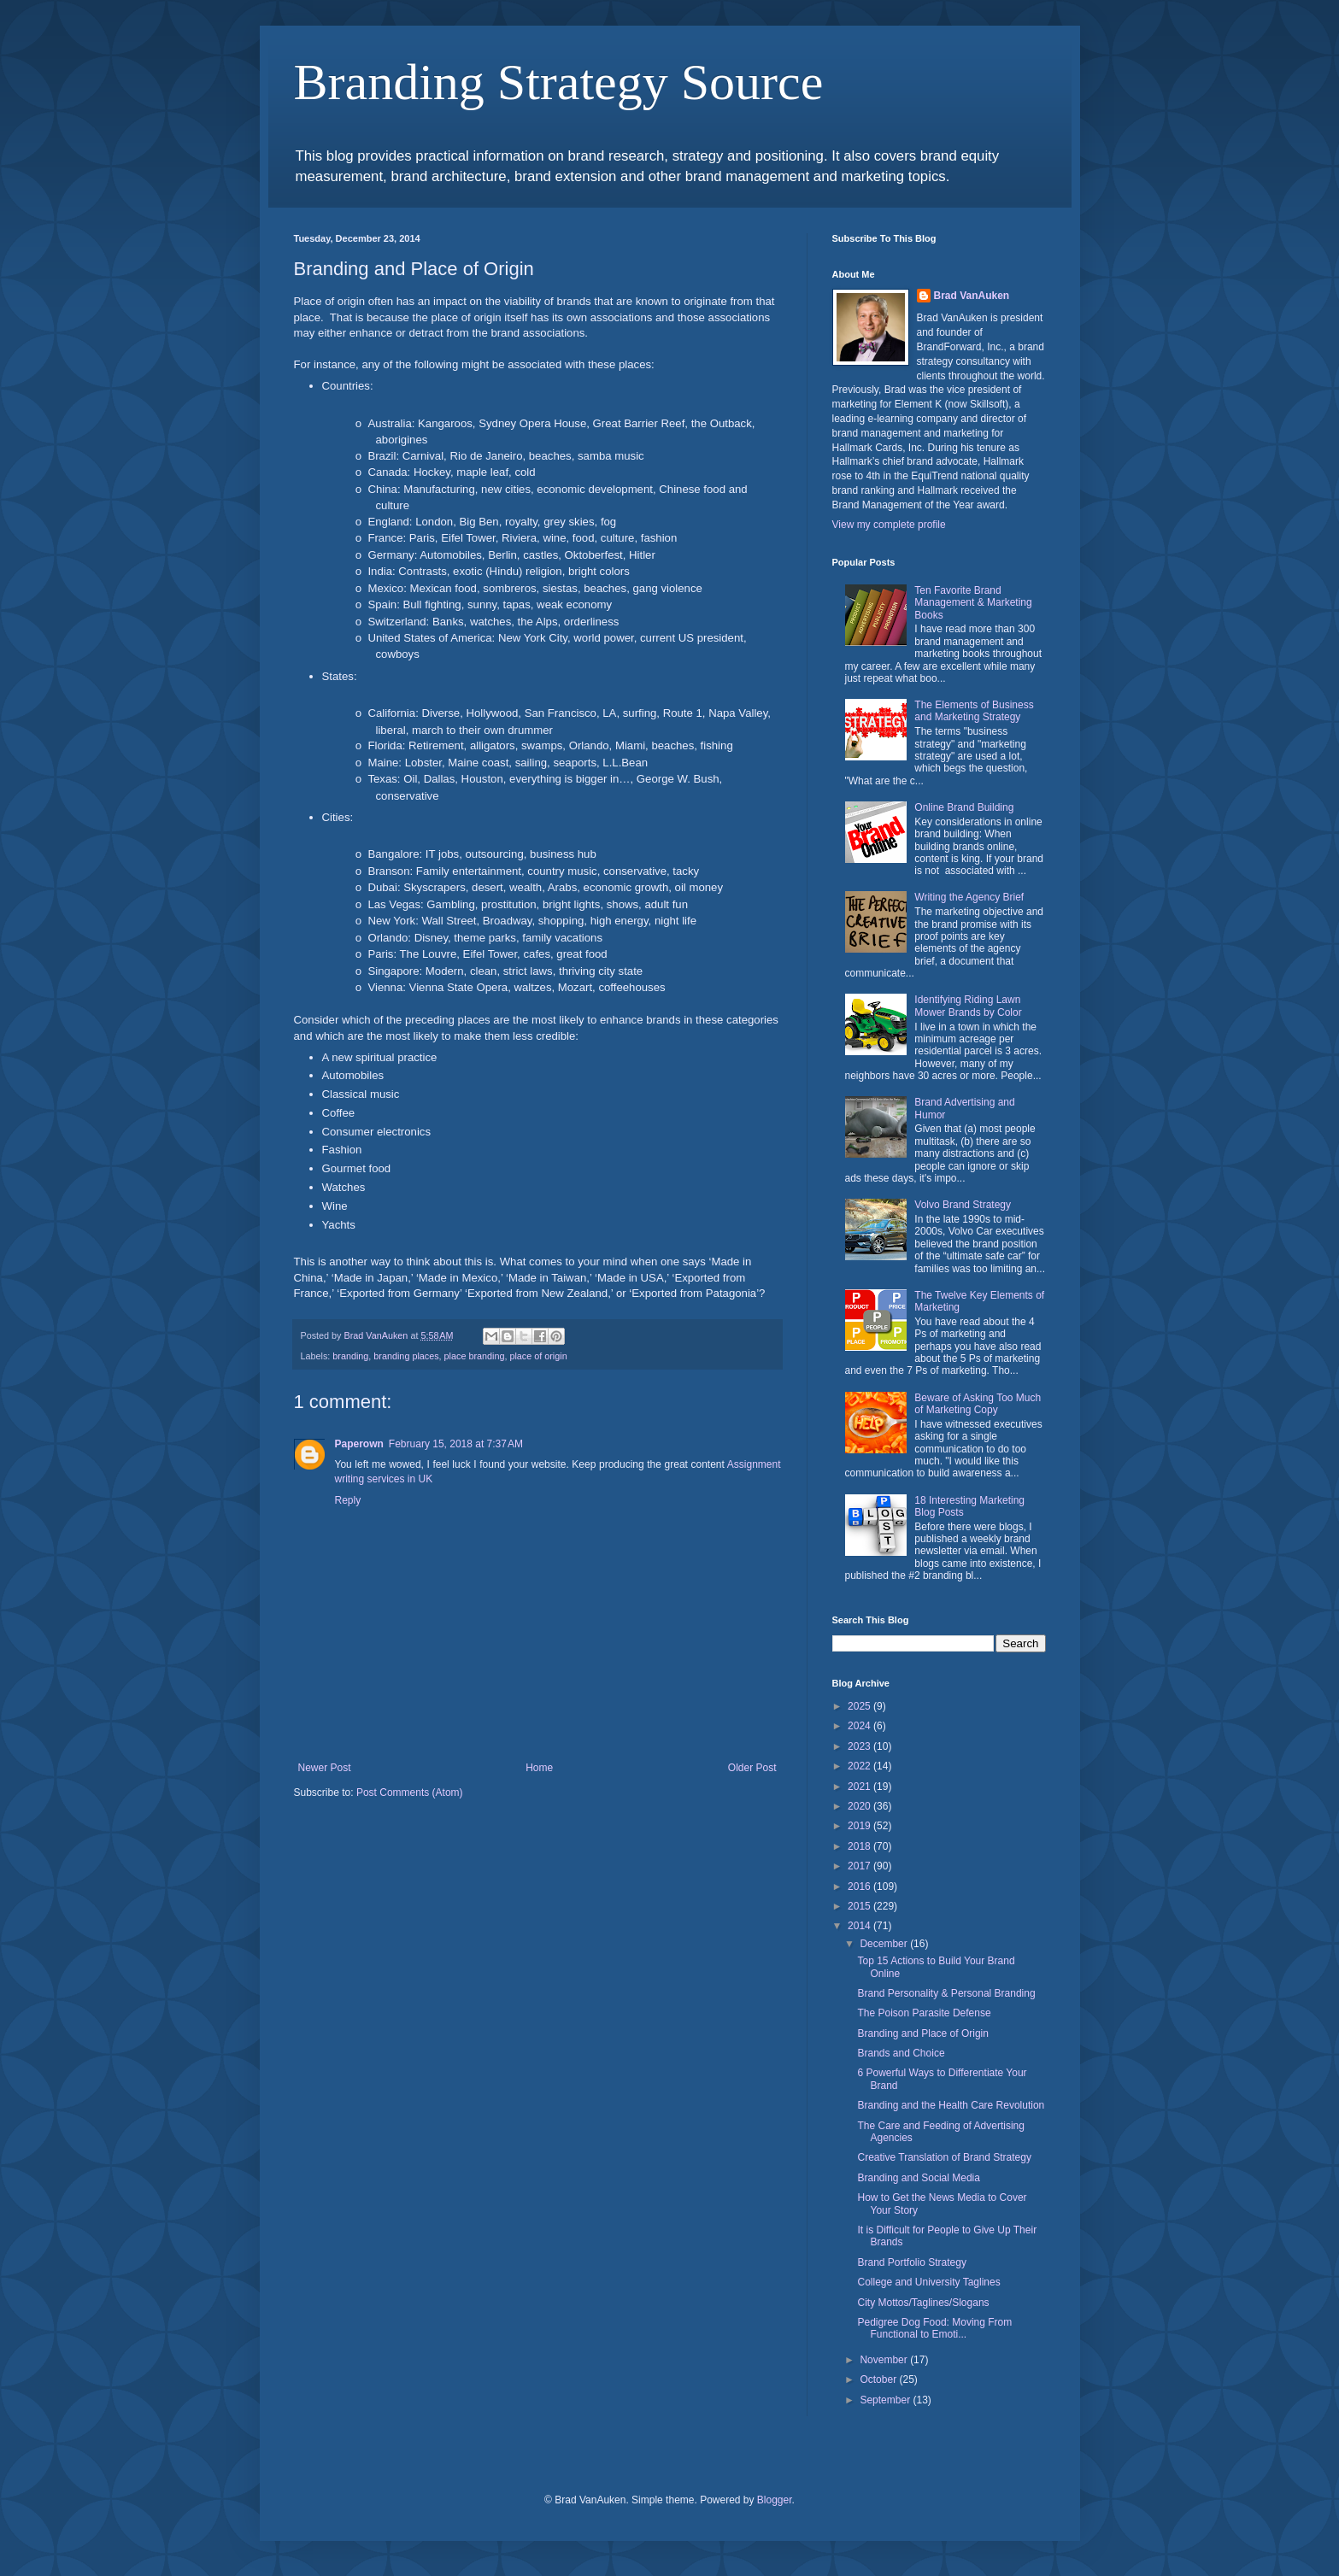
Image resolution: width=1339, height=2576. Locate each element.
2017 (860, 1866)
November (885, 2360)
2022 (860, 1766)
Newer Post (324, 1768)
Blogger (774, 2500)
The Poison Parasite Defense (923, 2013)
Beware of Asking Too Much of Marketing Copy (977, 1404)
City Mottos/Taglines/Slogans (923, 2303)
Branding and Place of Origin (922, 2033)
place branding (474, 1356)
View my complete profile (889, 525)
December (885, 1944)
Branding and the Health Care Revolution (950, 2105)
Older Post (752, 1768)
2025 (860, 1706)
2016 (860, 1886)
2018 (860, 1846)
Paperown (359, 1444)
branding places (405, 1356)
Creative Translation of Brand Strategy (944, 2157)
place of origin (538, 1356)
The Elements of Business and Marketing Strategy (973, 711)
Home (539, 1768)
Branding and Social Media (918, 2178)
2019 (860, 1826)
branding (350, 1356)
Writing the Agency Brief (969, 897)
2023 (860, 1746)
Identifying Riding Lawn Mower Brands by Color (967, 1006)
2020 (860, 1806)
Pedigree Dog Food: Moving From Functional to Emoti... (934, 2328)
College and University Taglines (928, 2282)
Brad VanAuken (972, 296)
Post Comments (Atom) (409, 1793)
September (886, 2400)
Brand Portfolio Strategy (911, 2262)
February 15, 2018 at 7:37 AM (456, 1444)
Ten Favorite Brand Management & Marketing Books (972, 602)
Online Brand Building (963, 807)
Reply (348, 1500)
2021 (860, 1787)
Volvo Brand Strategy (962, 1205)
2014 (860, 1926)
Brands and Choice (900, 2053)
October (879, 2379)
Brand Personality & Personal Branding (946, 1993)
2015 (860, 1906)
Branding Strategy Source (559, 82)
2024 (860, 1726)
